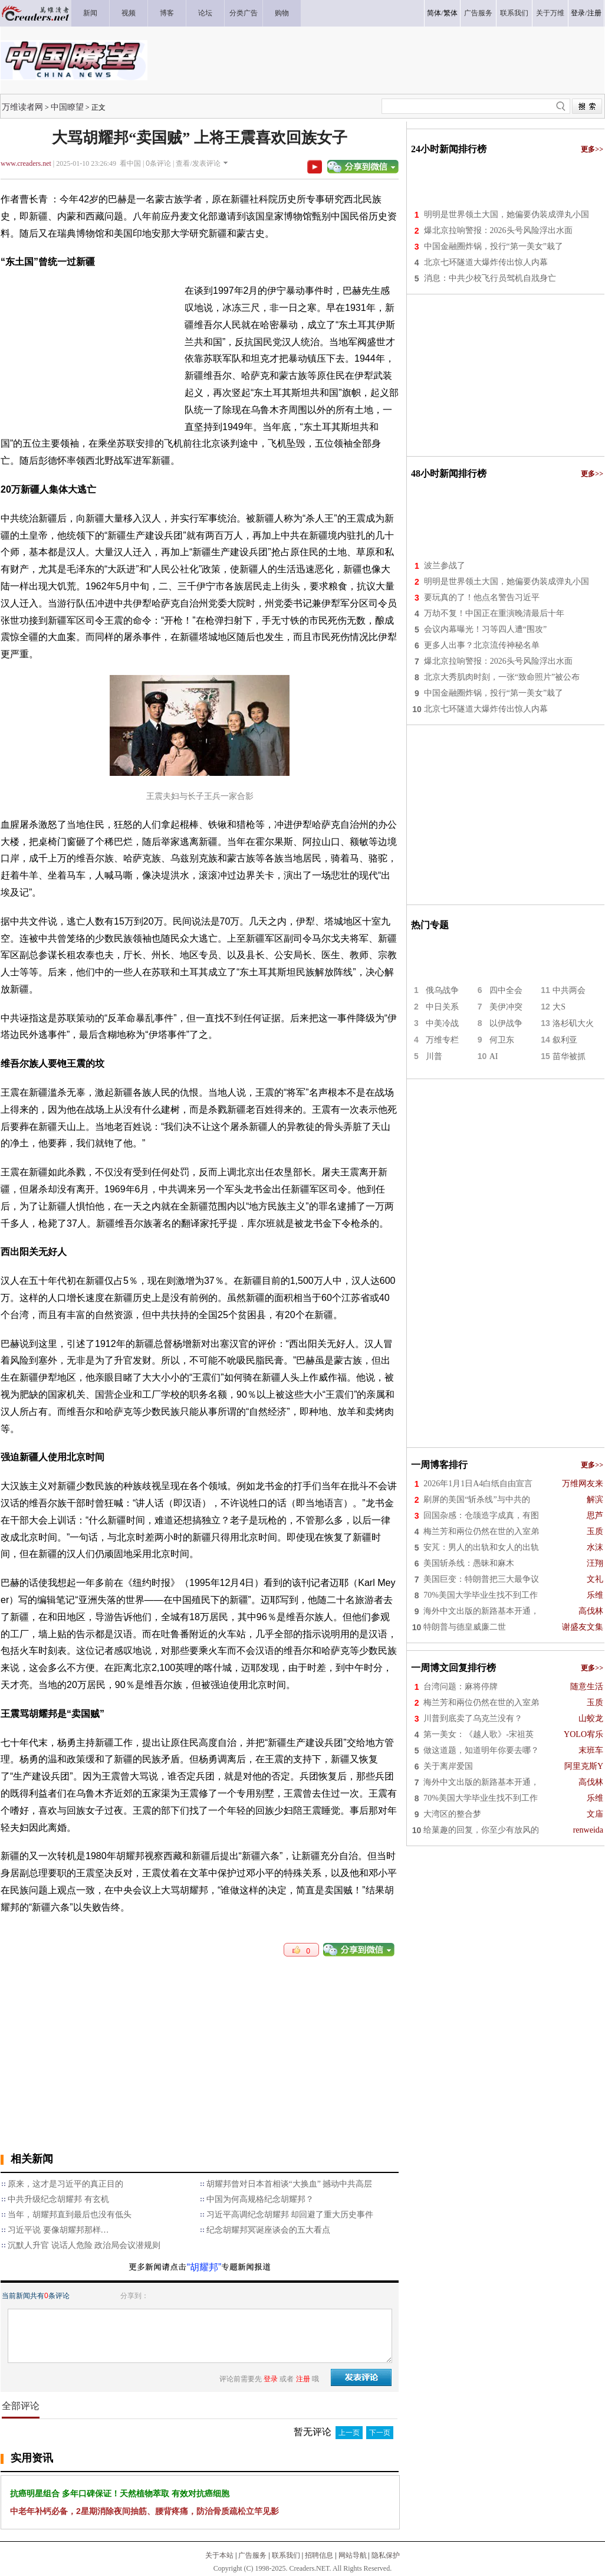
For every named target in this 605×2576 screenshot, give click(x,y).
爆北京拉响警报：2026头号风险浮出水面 (498, 230)
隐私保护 (385, 2555)
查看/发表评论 (198, 163)
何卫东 (501, 1039)
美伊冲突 (505, 1006)
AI (493, 1056)
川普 (434, 1056)
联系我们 (286, 2555)
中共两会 (569, 990)
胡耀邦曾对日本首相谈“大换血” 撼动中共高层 (289, 2184)
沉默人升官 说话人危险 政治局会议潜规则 (84, 2245)
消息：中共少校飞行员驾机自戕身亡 (490, 278)
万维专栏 (442, 1039)
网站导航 (352, 2555)
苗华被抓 (569, 1056)
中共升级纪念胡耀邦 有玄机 (58, 2199)
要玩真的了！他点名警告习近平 (482, 597)
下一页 (379, 2432)
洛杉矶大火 (573, 1023)
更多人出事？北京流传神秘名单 (482, 645)
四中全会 (505, 990)
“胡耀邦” (204, 2267)
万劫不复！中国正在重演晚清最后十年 (494, 613)
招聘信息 (319, 2555)
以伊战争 (505, 1023)
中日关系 (442, 1006)
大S (559, 1006)
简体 (434, 13)
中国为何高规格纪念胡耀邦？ (260, 2199)
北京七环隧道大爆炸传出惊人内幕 (486, 262)
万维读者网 (22, 107)
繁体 (450, 13)
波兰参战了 (444, 565)
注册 (594, 13)
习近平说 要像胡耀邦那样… (58, 2230)
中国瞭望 (67, 107)
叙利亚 (565, 1039)
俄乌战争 (442, 990)
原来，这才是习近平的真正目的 (65, 2184)
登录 (578, 13)
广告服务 (252, 2555)
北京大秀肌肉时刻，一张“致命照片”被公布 (502, 677)
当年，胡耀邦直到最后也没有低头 (69, 2214)
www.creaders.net (26, 163)
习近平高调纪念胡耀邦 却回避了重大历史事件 (290, 2214)
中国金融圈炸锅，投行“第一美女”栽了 (493, 246)
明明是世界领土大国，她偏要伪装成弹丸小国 (506, 214)
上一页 (349, 2432)
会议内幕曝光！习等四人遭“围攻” (485, 629)
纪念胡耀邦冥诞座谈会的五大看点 (268, 2230)
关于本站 (219, 2555)
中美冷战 (442, 1023)
